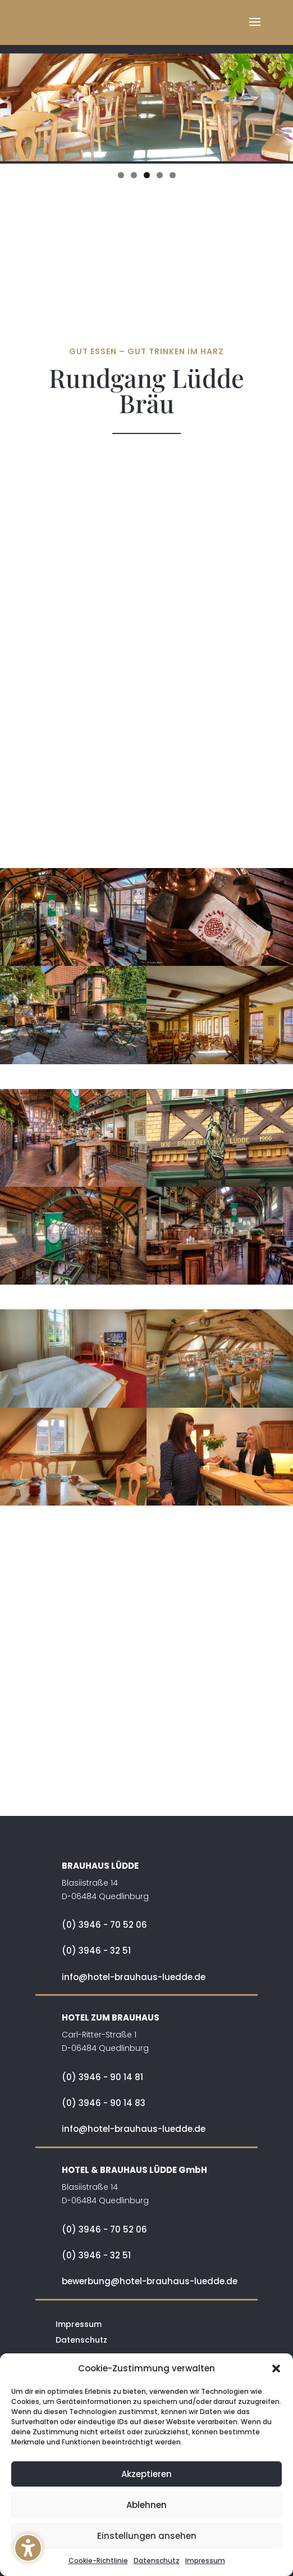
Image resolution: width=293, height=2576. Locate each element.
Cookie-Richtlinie (98, 2560)
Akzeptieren (146, 2474)
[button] (28, 2548)
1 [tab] (121, 175)
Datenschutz (157, 2560)
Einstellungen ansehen (146, 2536)
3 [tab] (147, 175)
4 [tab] (160, 175)
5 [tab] (173, 175)
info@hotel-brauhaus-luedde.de (133, 1977)
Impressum (205, 2560)
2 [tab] (134, 175)
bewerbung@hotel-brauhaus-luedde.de (149, 2281)
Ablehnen (146, 2505)
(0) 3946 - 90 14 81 (102, 2077)
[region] (146, 97)
